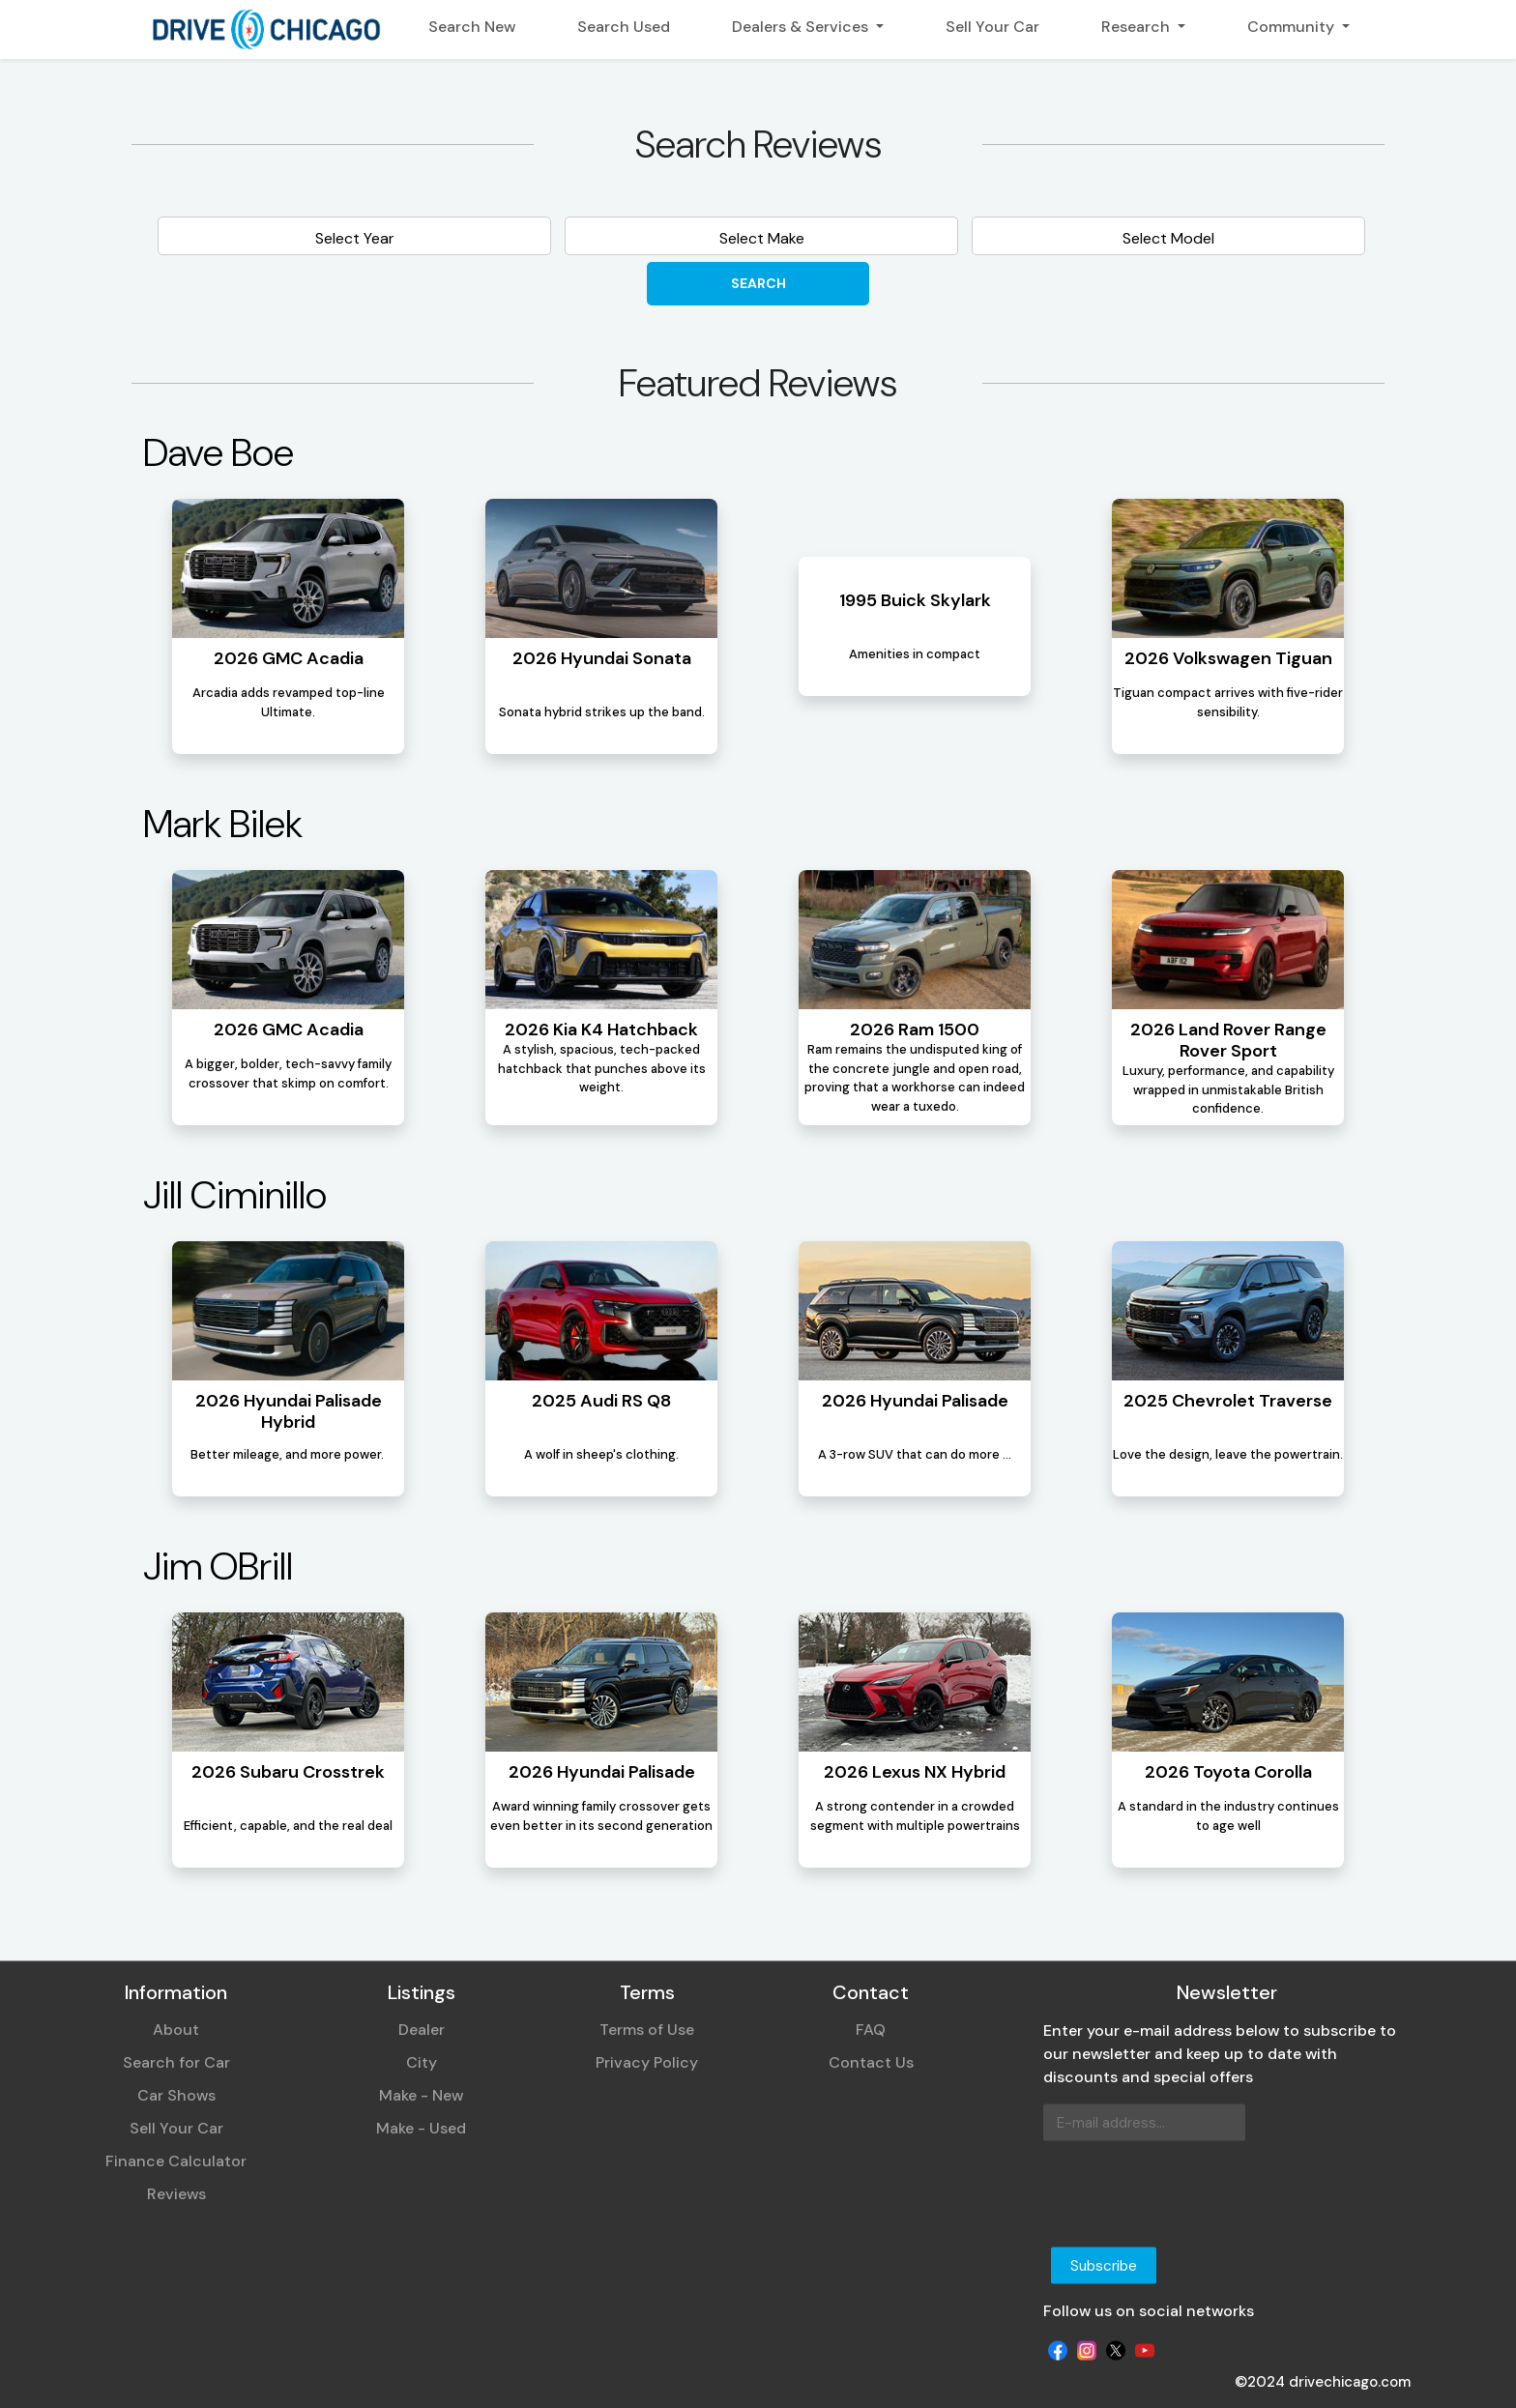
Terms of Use (646, 2029)
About (176, 2029)
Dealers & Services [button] (802, 26)
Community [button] (1292, 26)
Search (758, 283)
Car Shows (176, 2095)
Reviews (176, 2194)
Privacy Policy (647, 2062)
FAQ (871, 2029)
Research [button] (1137, 26)
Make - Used (421, 2128)
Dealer (421, 2029)
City (421, 2062)
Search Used (623, 26)
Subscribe (1103, 2265)
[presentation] (1190, 2194)
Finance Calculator (176, 2161)
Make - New (421, 2095)
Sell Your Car (992, 26)
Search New (471, 26)
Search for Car (176, 2062)
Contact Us (871, 2062)
